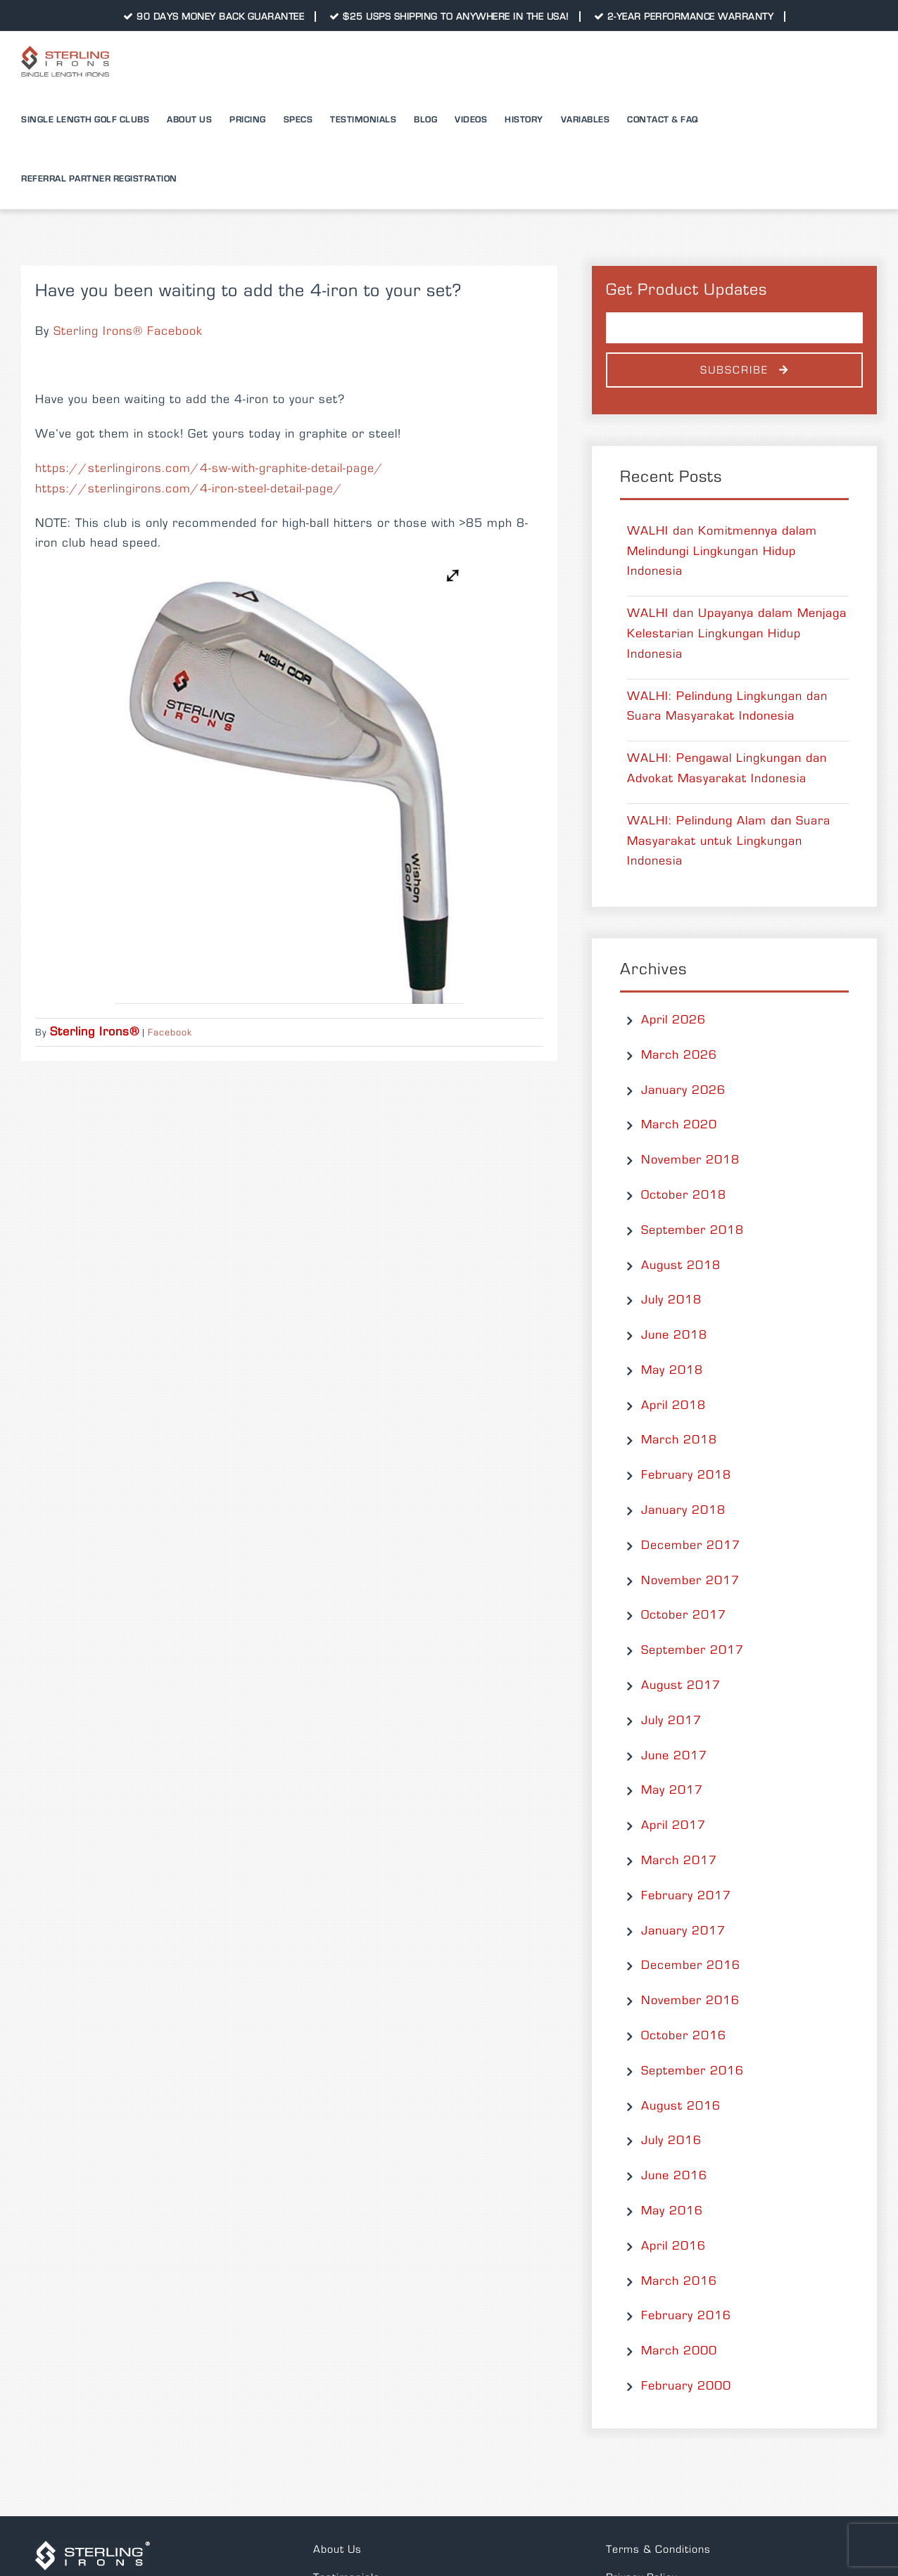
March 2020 (679, 1124)
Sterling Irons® (94, 1032)
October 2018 (683, 1195)
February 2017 (686, 1895)
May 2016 (672, 2211)
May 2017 (672, 1790)
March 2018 (679, 1440)
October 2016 (683, 2035)
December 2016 (690, 1965)
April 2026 (673, 1020)
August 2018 (681, 1265)
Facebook (170, 1033)
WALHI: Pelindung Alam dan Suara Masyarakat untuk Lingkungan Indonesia (728, 841)
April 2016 (673, 2246)
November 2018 (690, 1160)
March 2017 (679, 1860)
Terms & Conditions (658, 2549)
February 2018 (686, 1475)
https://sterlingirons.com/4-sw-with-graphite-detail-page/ (209, 468)
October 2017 (683, 1615)
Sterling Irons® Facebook (128, 331)
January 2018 (683, 1510)
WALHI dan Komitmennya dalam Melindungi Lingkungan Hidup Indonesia (722, 551)
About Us (337, 2549)
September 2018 (692, 1230)
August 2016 (681, 2106)
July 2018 (671, 1300)
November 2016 (690, 2000)
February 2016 (686, 2315)
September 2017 (692, 1650)
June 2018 (674, 1335)
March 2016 (679, 2281)
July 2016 (671, 2140)
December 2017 (690, 1545)
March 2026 (679, 1055)
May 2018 (672, 1370)
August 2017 (681, 1685)
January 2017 (683, 1931)
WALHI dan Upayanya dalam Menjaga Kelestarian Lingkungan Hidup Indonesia (737, 634)
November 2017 (690, 1580)
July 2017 (671, 1720)
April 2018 (673, 1405)
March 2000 (679, 2351)
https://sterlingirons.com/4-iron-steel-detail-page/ (189, 489)
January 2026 (683, 1090)
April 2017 (673, 1825)
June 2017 (674, 1755)
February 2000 (686, 2386)
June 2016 (674, 2175)
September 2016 (692, 2071)
